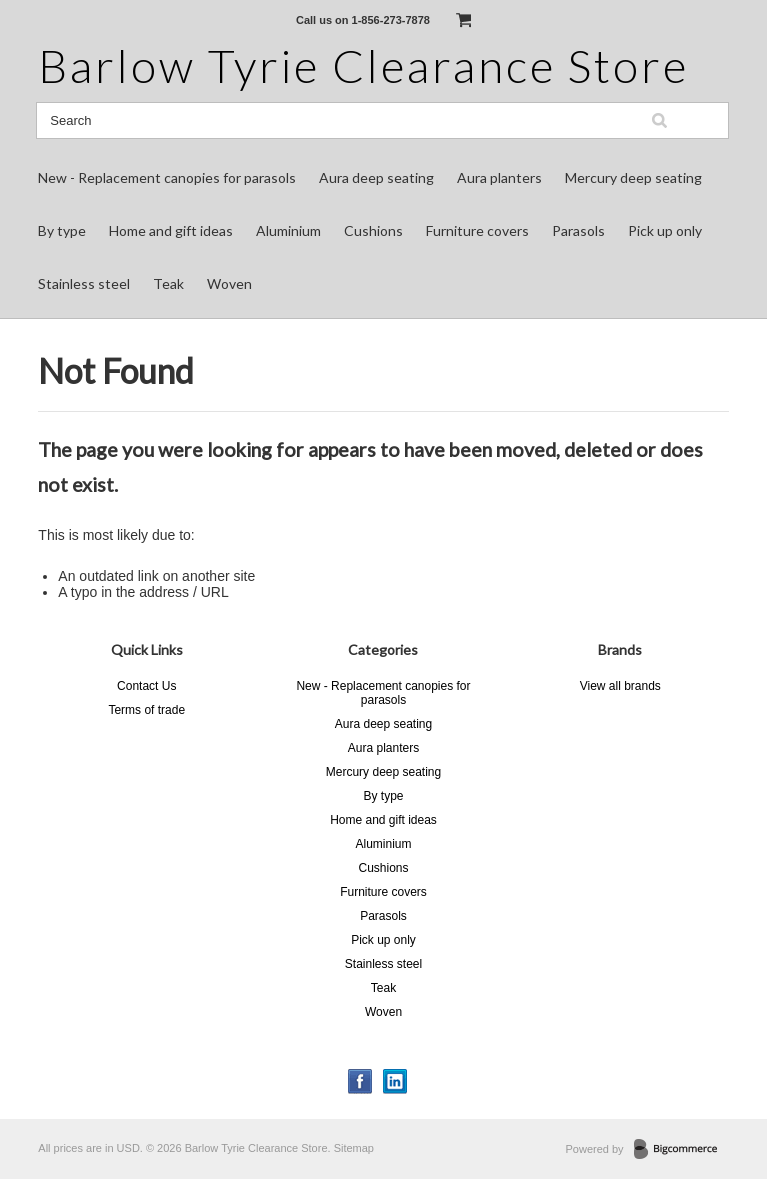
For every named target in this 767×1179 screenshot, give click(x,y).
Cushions (373, 230)
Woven (229, 283)
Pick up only (665, 230)
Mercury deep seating (633, 177)
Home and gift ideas (171, 230)
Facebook (360, 1081)
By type (62, 230)
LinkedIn (395, 1081)
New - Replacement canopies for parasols (167, 177)
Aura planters (499, 177)
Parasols (578, 230)
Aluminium (288, 230)
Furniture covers (477, 230)
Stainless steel (84, 283)
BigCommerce (681, 1150)
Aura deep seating (376, 177)
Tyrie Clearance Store (363, 65)
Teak (168, 283)
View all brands (620, 686)
